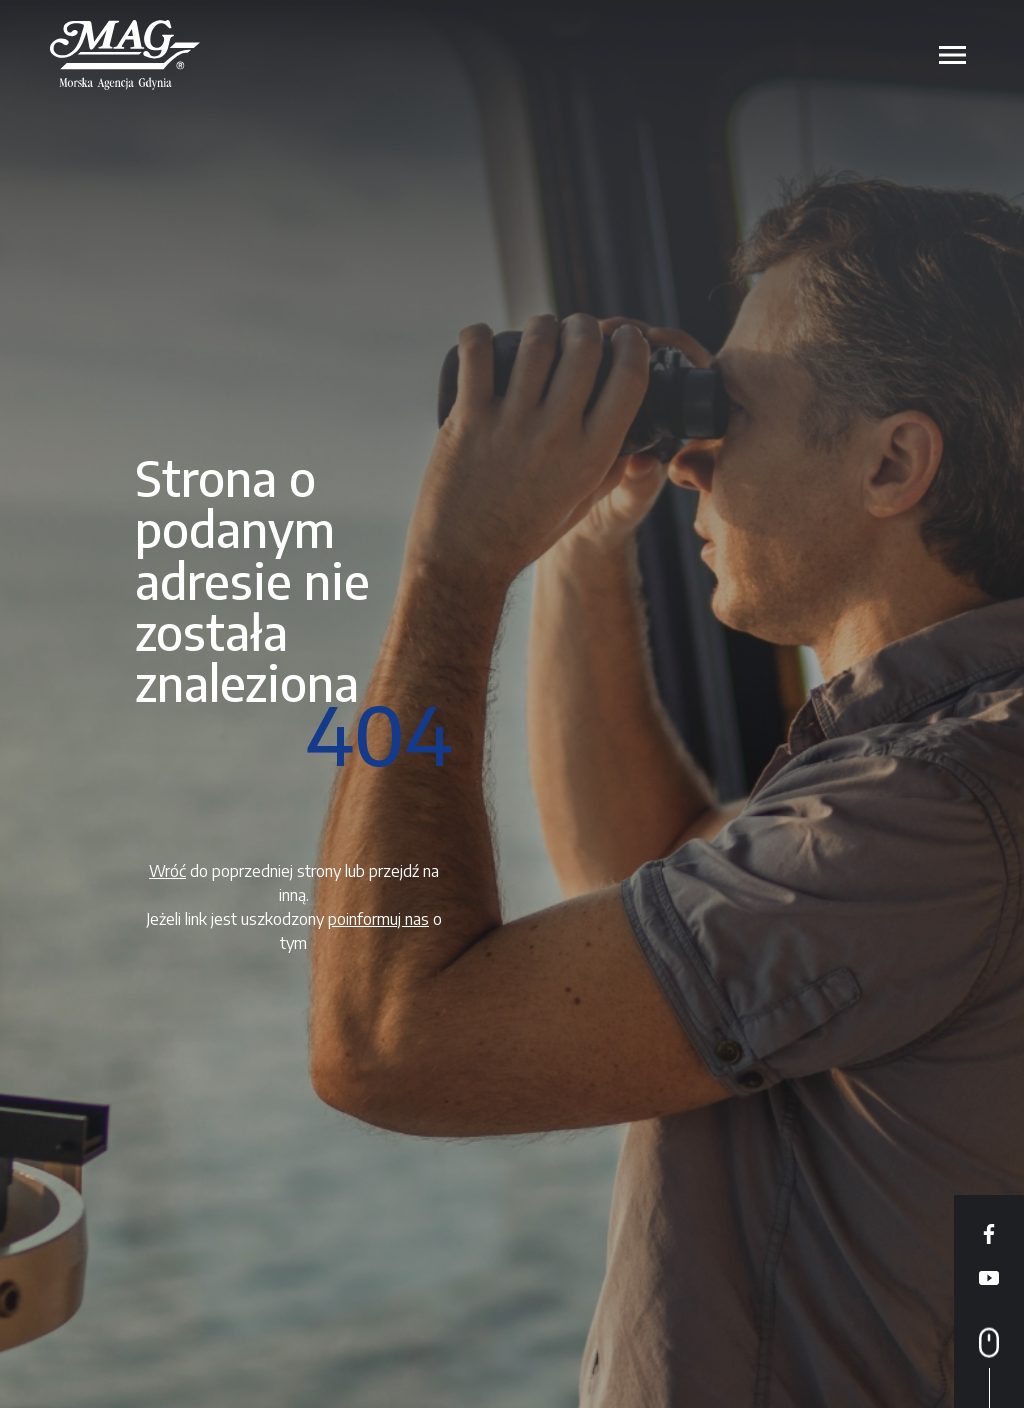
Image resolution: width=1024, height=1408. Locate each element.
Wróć (167, 871)
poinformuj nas (378, 919)
